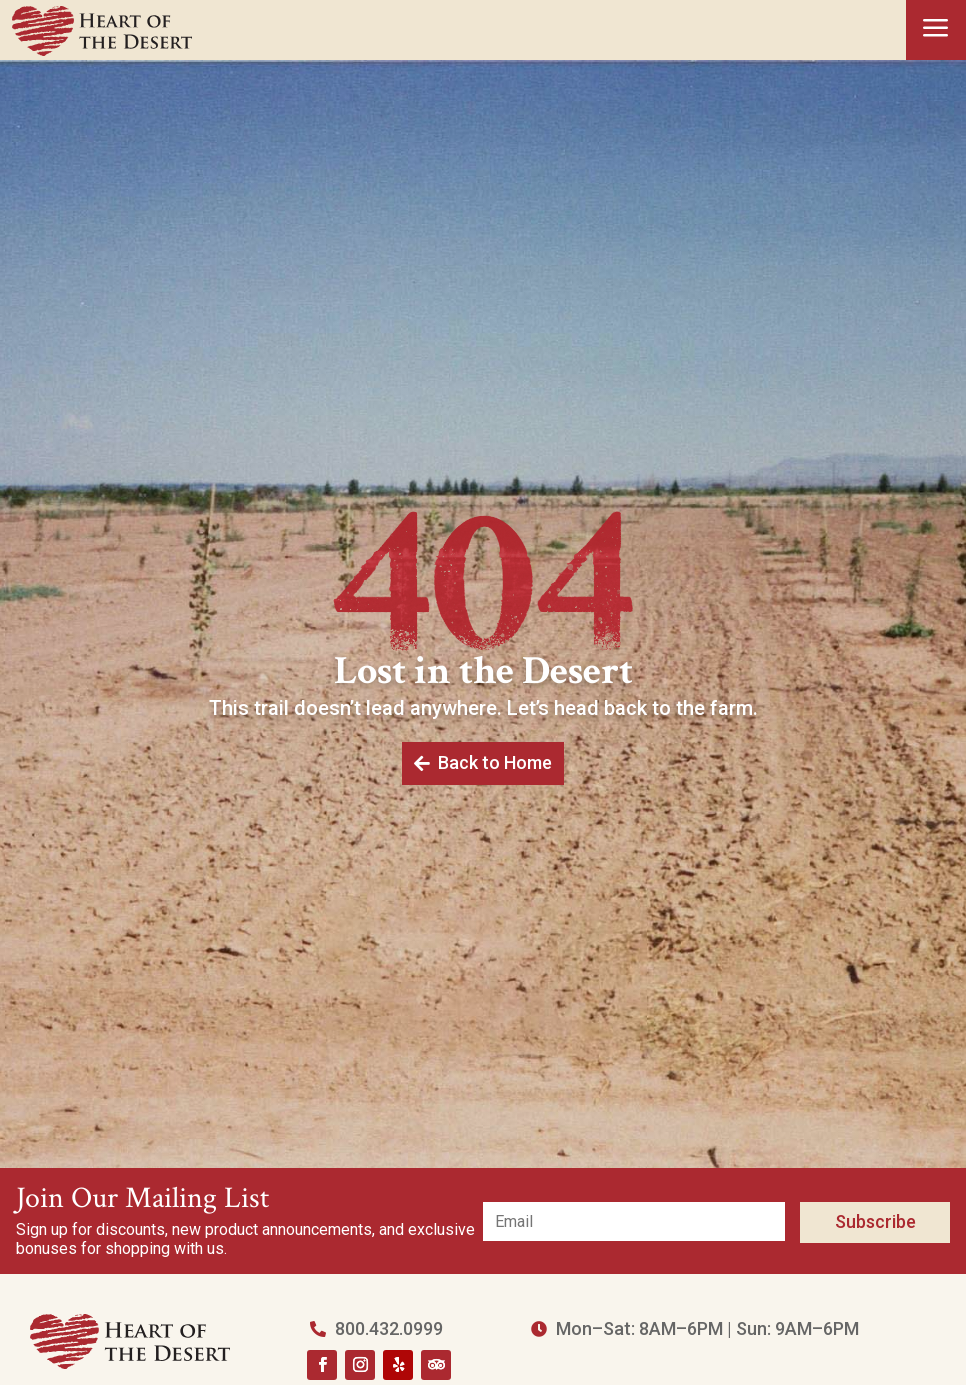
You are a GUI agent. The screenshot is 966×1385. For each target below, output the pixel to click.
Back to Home (494, 762)
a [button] (936, 29)
